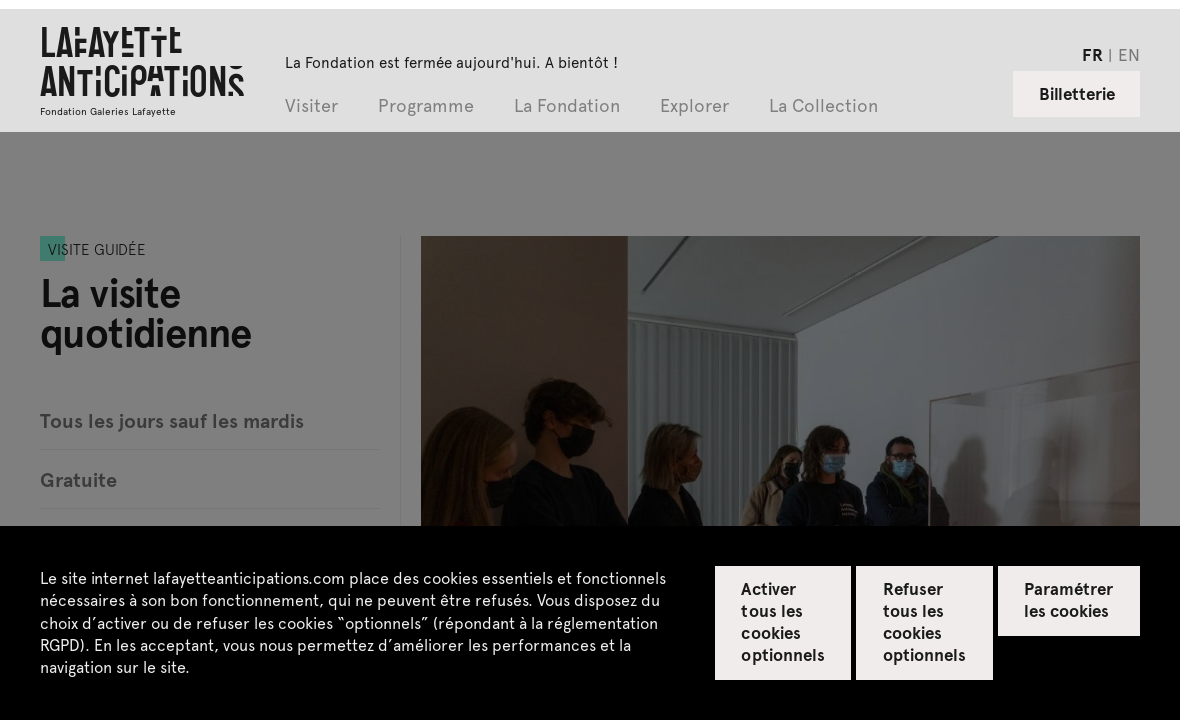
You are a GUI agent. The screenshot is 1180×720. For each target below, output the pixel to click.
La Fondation (567, 106)
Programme (426, 106)
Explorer (694, 106)
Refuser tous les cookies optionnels (924, 621)
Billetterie (1077, 93)
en (1129, 54)
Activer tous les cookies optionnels (782, 621)
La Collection (823, 106)
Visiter (311, 106)
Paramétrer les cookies (1068, 599)
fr (1092, 54)
